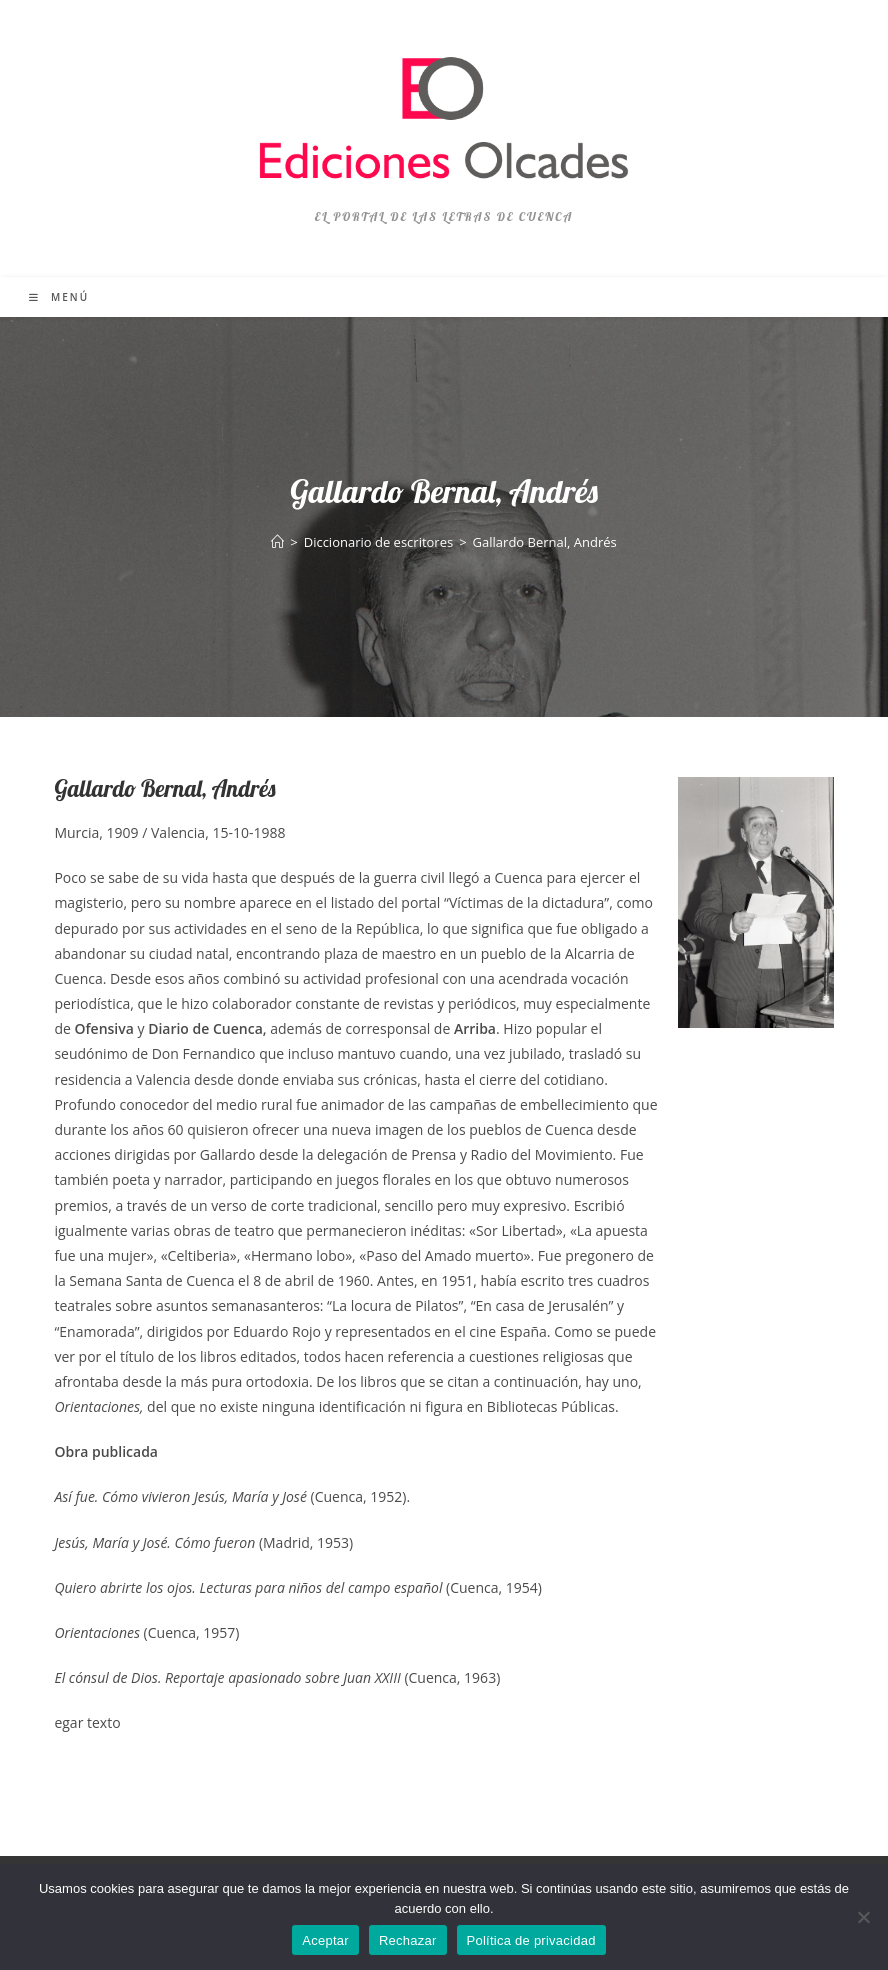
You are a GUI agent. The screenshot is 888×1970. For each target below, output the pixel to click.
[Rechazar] (863, 1917)
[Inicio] (277, 542)
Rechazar (408, 1940)
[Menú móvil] (59, 297)
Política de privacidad (531, 1940)
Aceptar (325, 1940)
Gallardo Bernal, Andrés (545, 542)
